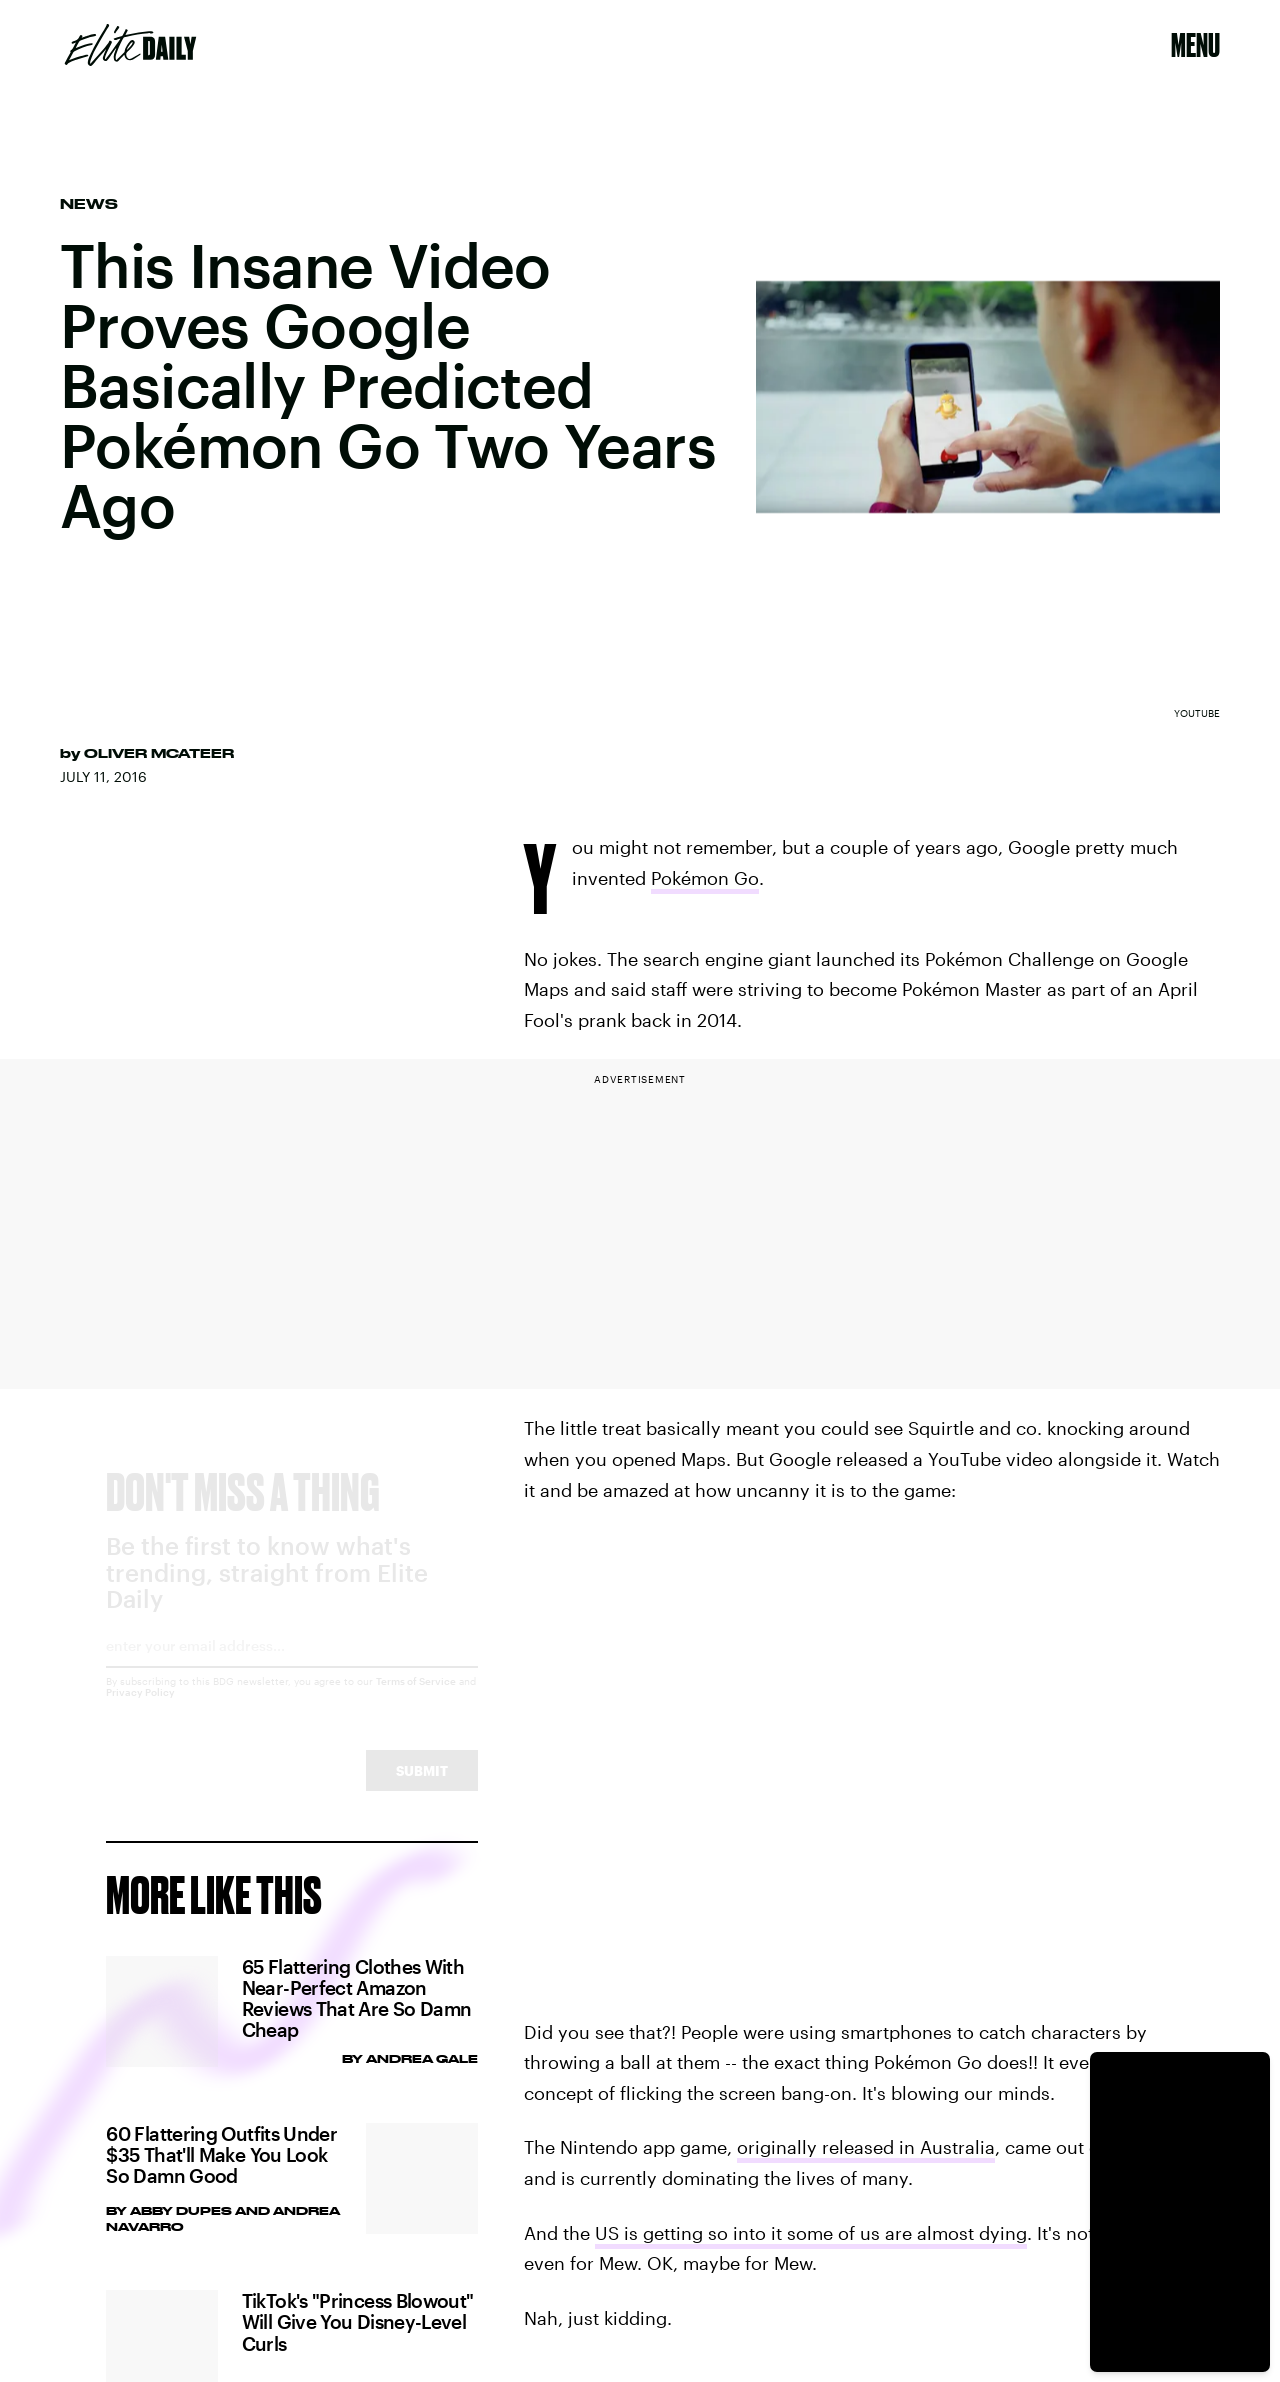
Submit (422, 1788)
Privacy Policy (140, 1710)
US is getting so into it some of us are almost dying (811, 2233)
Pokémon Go (705, 878)
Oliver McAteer (159, 753)
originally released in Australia (866, 2147)
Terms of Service (416, 1699)
